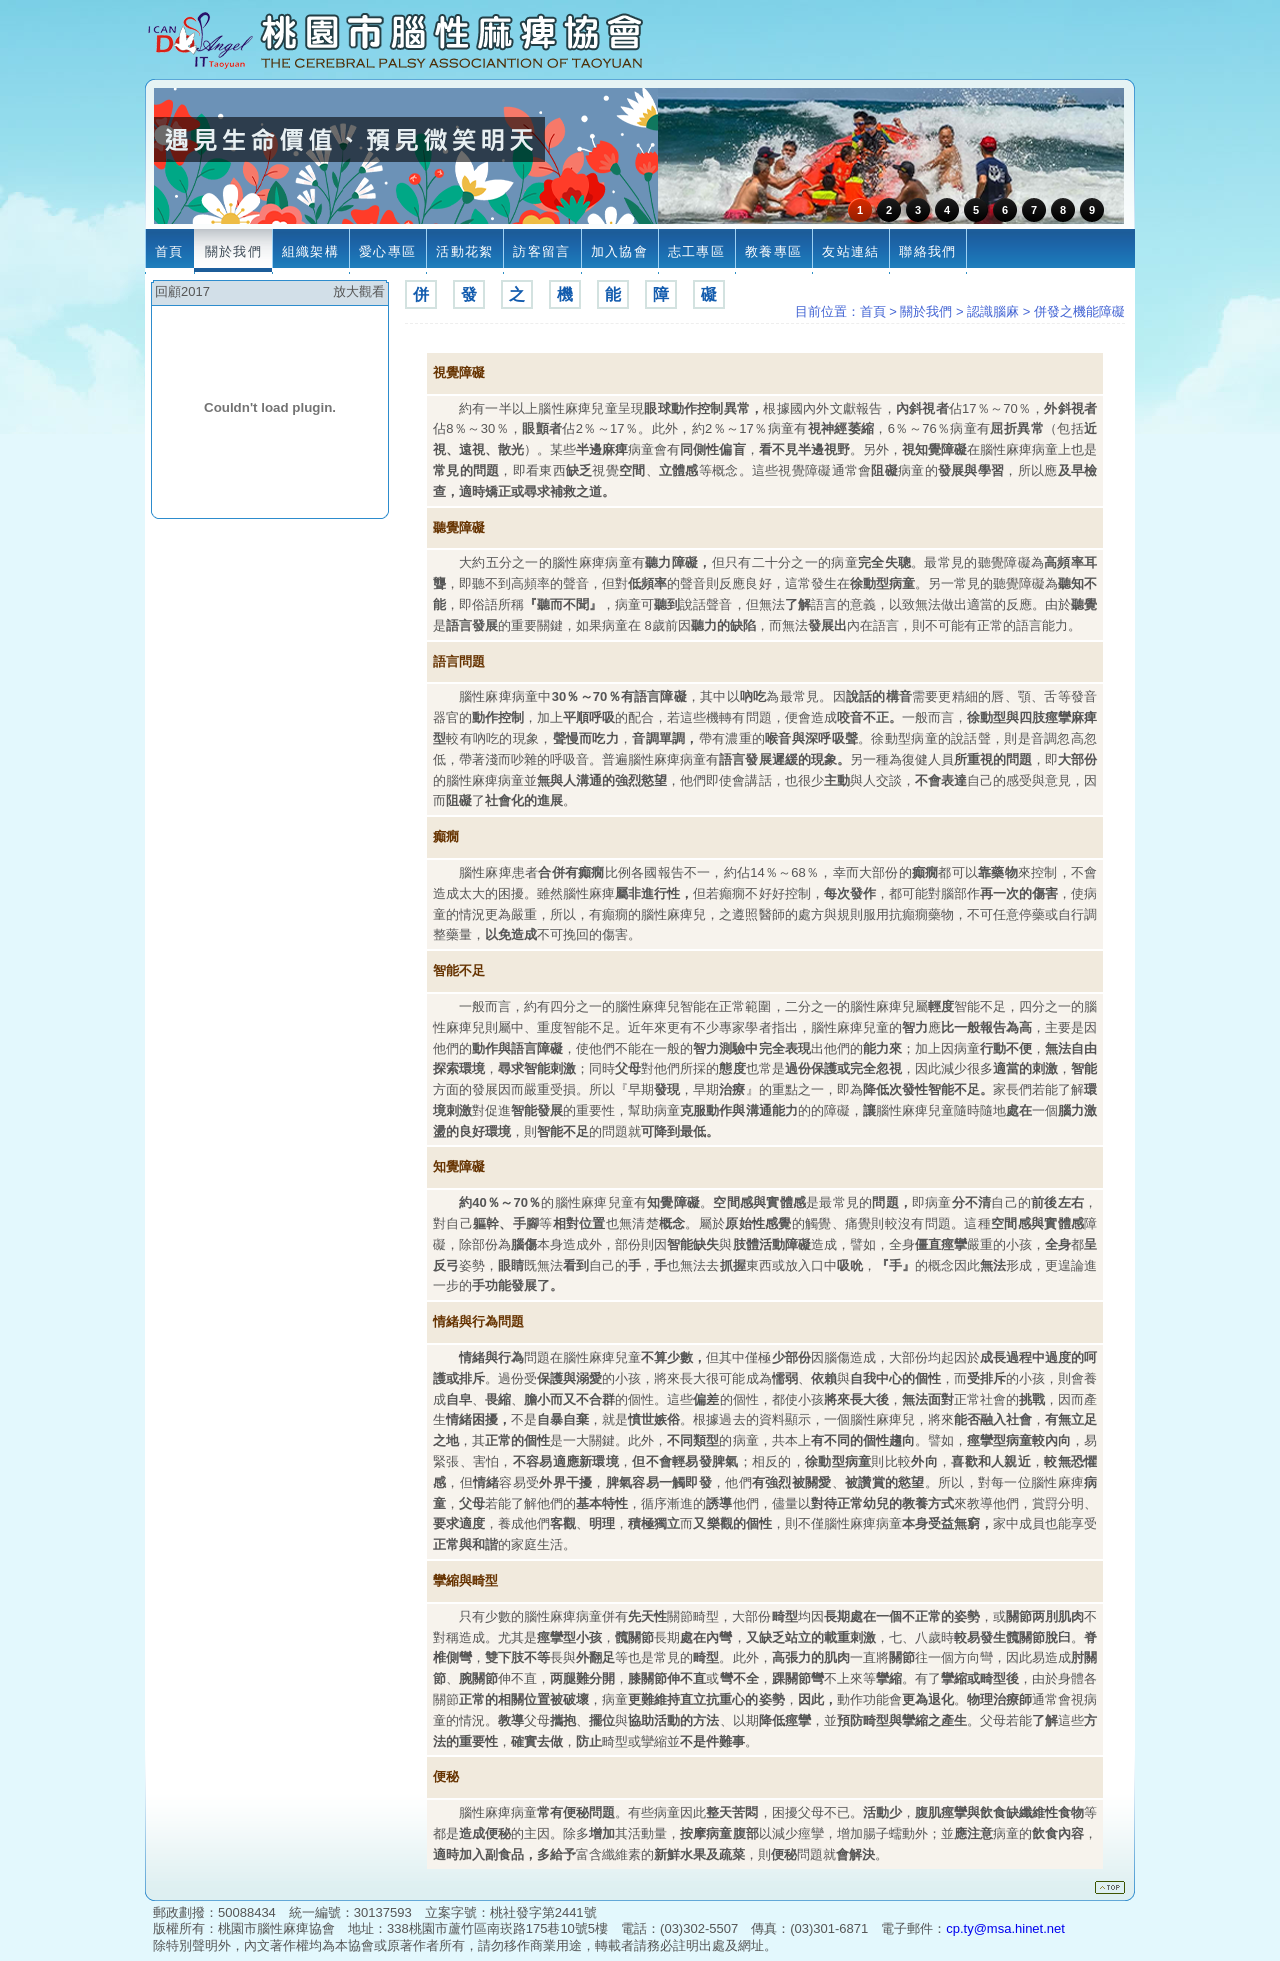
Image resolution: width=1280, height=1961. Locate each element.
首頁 (873, 311)
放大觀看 (359, 291)
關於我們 (926, 311)
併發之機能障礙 (1079, 311)
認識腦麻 (993, 311)
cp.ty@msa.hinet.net (1005, 1928)
